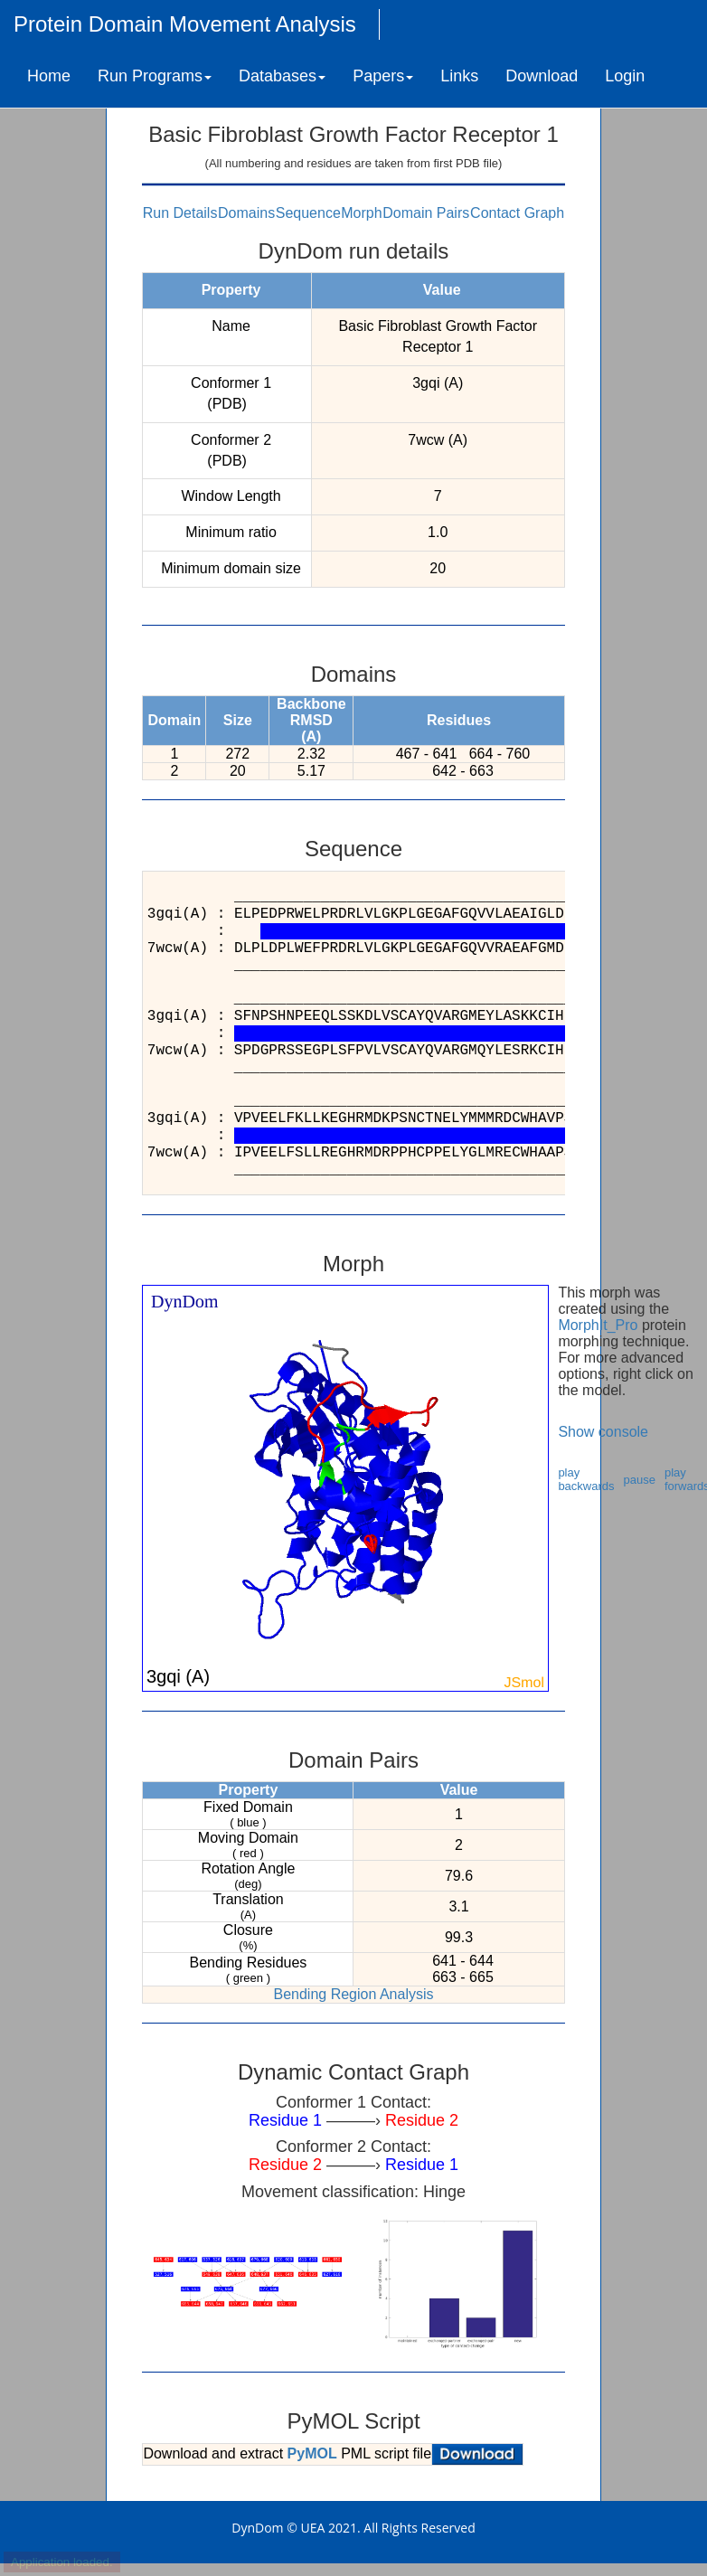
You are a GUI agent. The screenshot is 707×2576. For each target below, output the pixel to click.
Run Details (180, 213)
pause (639, 1479)
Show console (603, 1431)
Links (459, 76)
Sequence (308, 213)
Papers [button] (383, 76)
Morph (361, 213)
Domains (246, 213)
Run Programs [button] (155, 76)
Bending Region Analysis (353, 1994)
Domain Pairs (425, 213)
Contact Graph (517, 213)
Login (625, 76)
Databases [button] (282, 76)
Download (541, 76)
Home (49, 76)
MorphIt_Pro (597, 1325)
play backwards (586, 1479)
